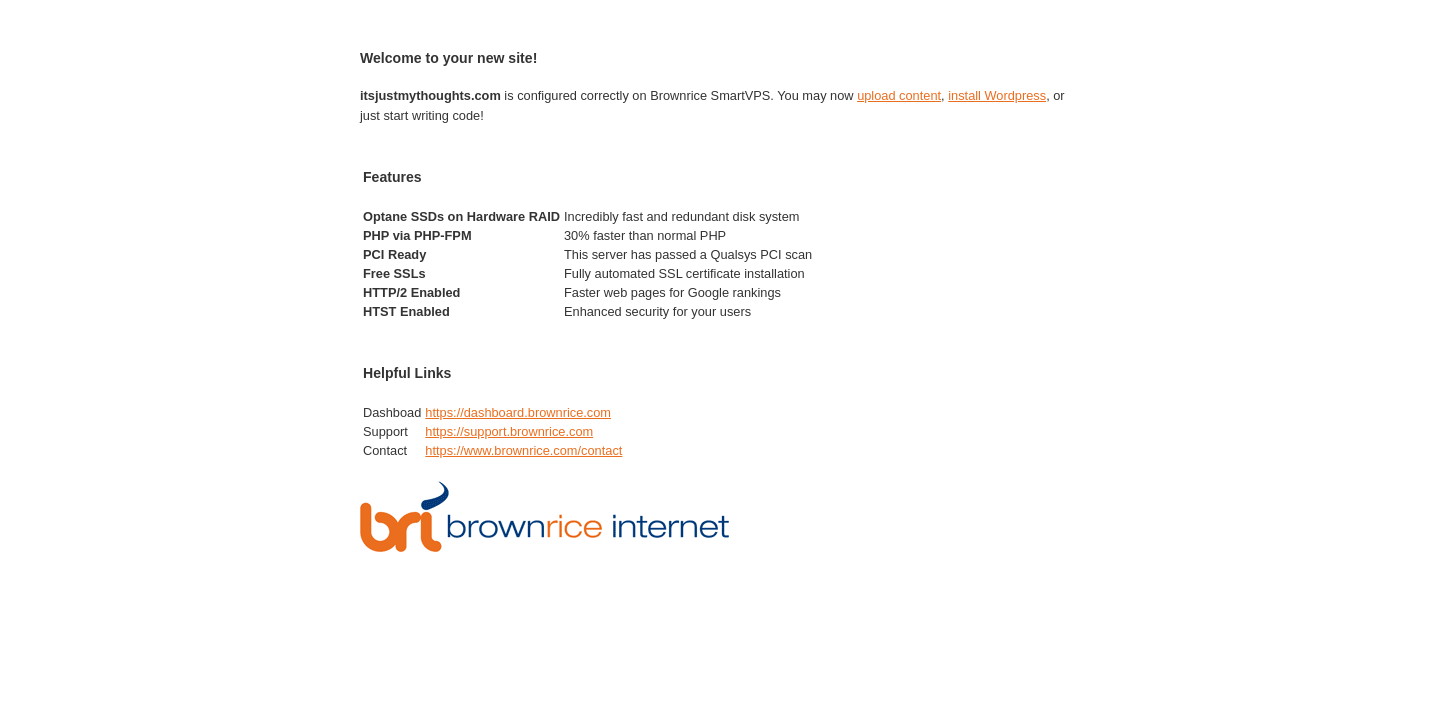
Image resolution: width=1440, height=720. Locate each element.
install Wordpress (997, 95)
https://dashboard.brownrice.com (518, 412)
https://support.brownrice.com (509, 431)
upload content (899, 95)
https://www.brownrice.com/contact (523, 450)
